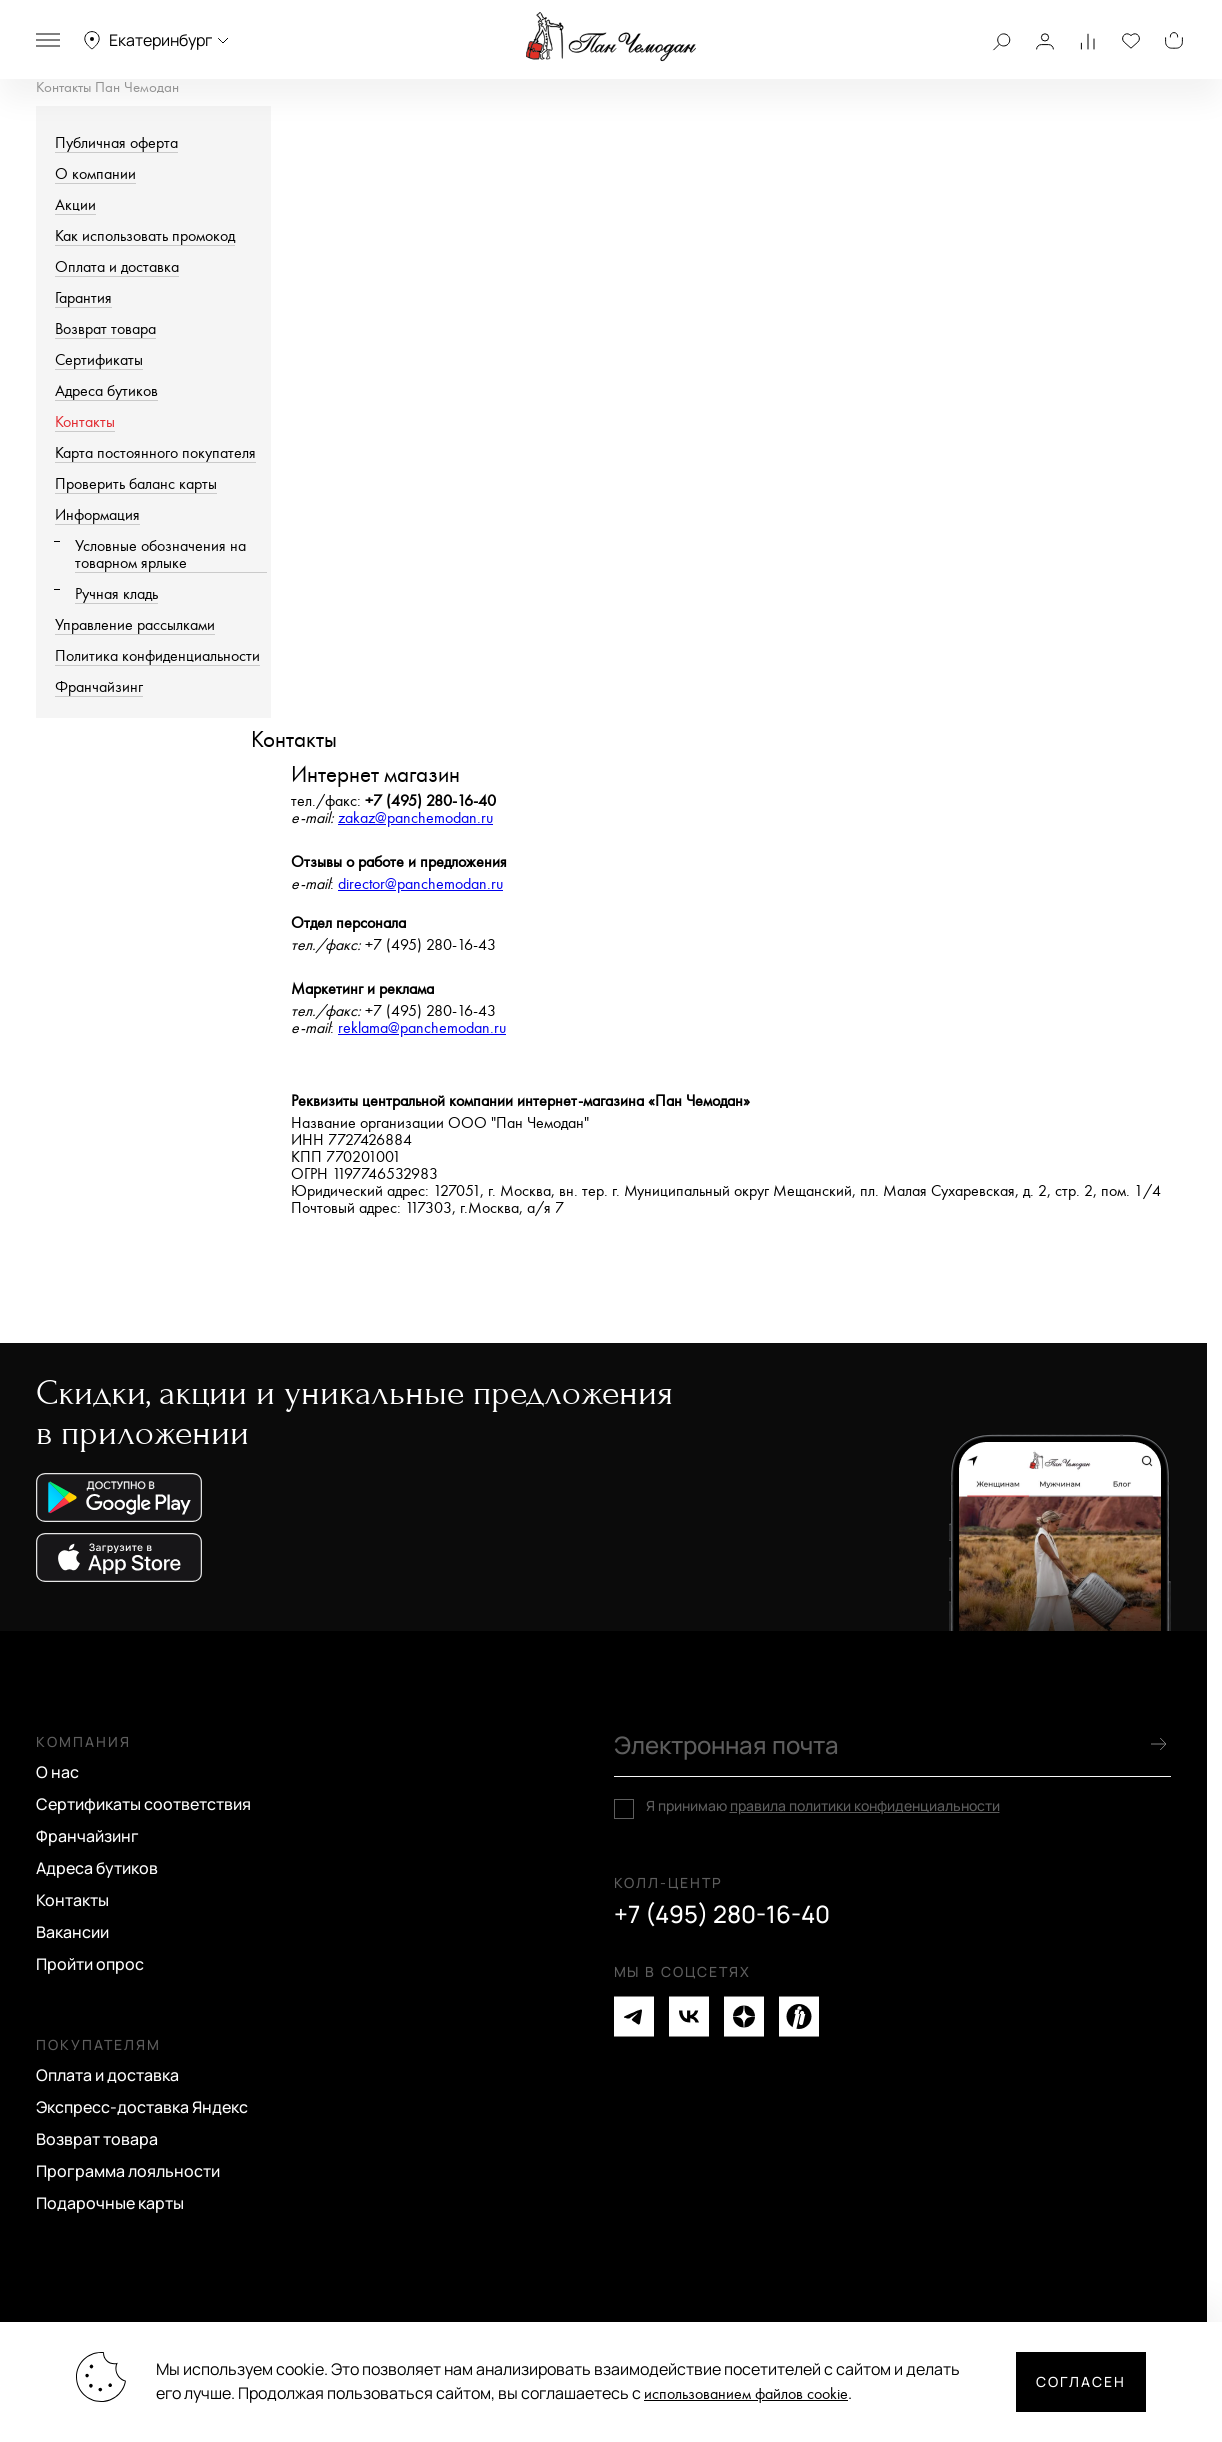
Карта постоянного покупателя (155, 453)
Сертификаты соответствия (143, 1804)
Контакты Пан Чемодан (107, 87)
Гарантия (83, 298)
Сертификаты (99, 360)
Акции (75, 205)
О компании (95, 174)
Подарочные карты (110, 2203)
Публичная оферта (116, 143)
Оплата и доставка (117, 267)
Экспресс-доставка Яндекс (142, 2107)
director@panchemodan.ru (420, 884)
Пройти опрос (90, 1964)
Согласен (1081, 2381)
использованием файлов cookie (746, 2394)
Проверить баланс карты (136, 484)
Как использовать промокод (145, 236)
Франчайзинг (99, 687)
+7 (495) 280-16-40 (722, 1914)
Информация (97, 515)
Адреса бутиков (106, 391)
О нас (57, 1772)
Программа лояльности (128, 2171)
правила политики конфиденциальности (865, 1805)
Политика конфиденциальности (157, 656)
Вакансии (72, 1932)
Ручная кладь (116, 594)
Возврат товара (105, 329)
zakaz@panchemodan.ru (415, 818)
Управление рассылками (135, 625)
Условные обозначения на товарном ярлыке (160, 555)
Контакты (85, 422)
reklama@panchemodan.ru (422, 1028)
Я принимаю (823, 1806)
